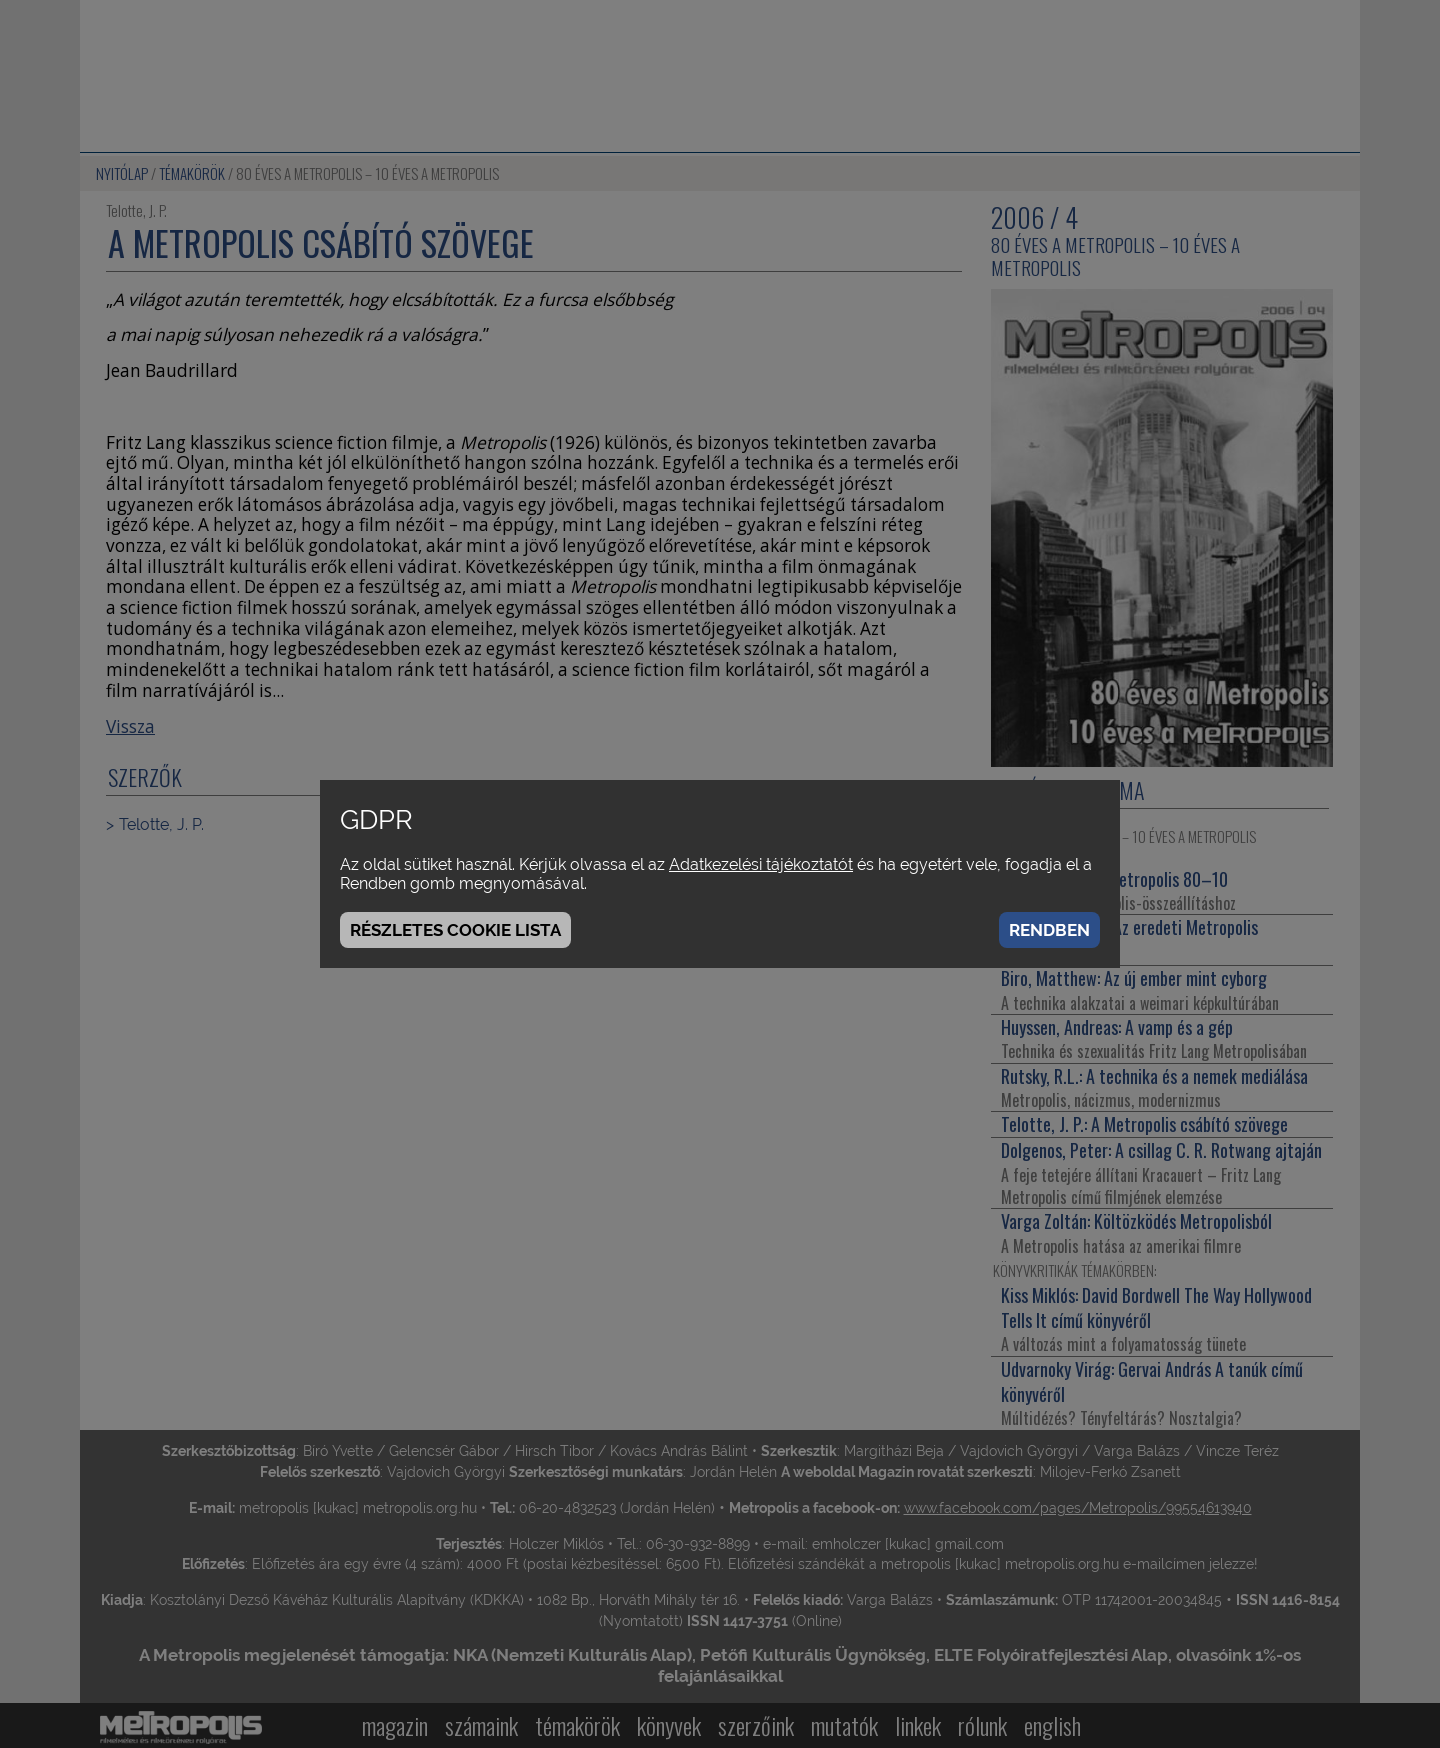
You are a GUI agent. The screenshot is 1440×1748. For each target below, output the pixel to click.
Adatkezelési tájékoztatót (761, 864)
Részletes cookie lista (455, 930)
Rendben (1049, 930)
